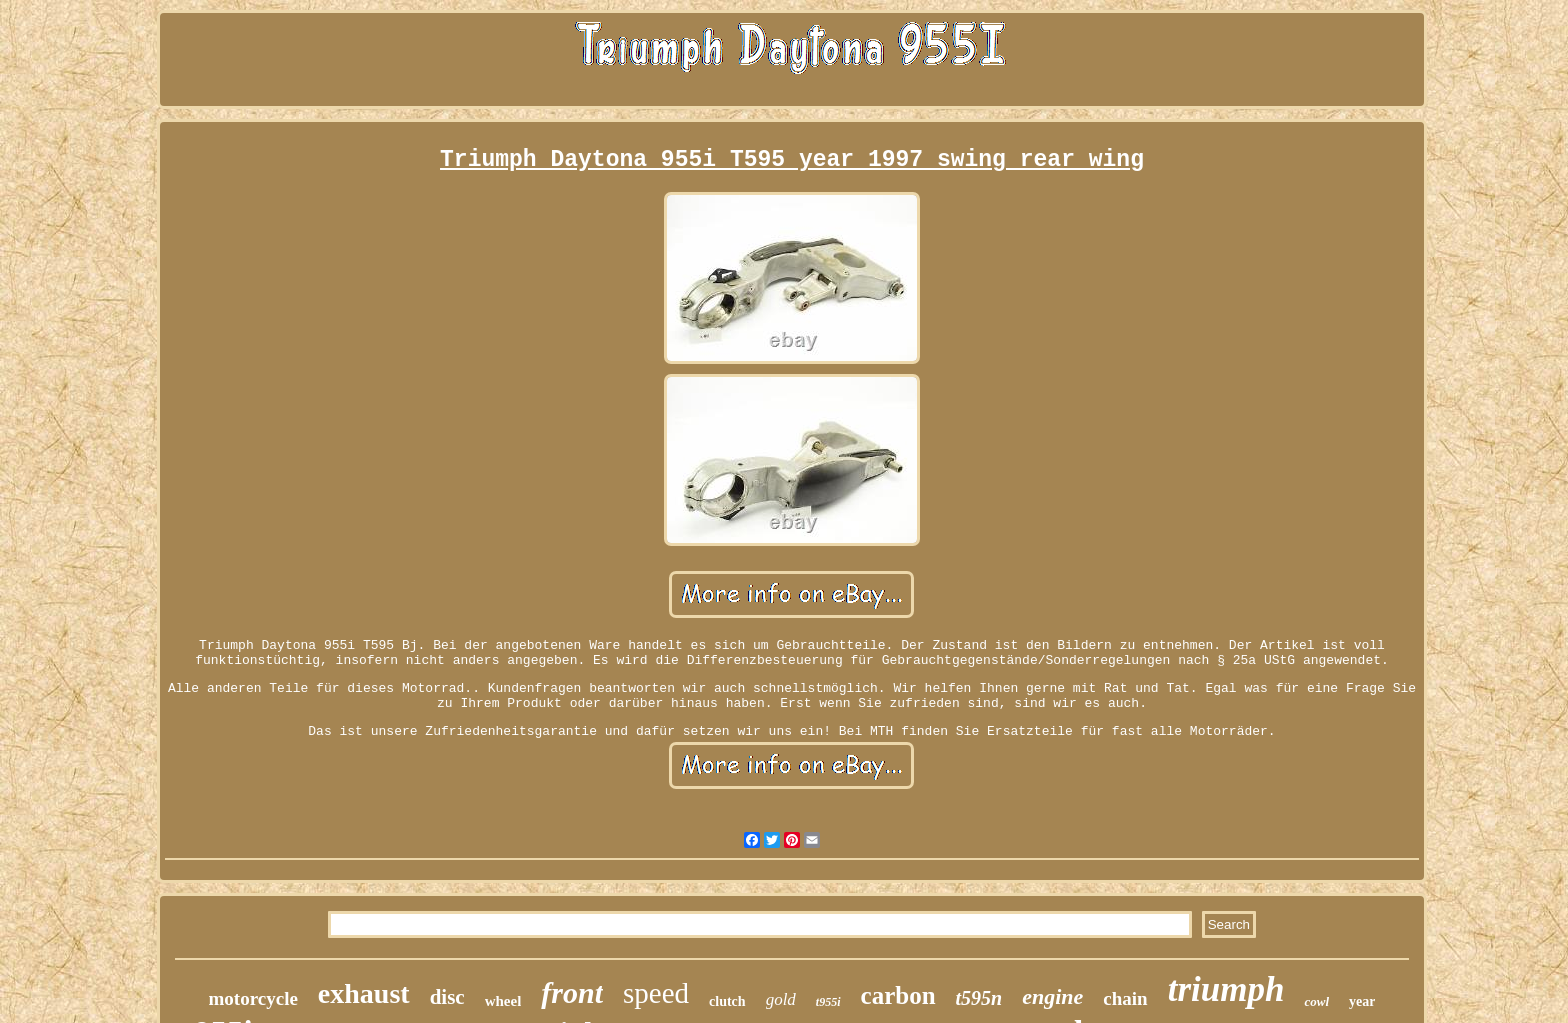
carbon (898, 995)
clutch (727, 1001)
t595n (979, 998)
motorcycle (253, 998)
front (572, 992)
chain (1125, 998)
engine (1052, 996)
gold (781, 999)
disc (447, 997)
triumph (1226, 989)
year (1362, 1001)
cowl (1316, 1001)
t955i (828, 1002)
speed (656, 993)
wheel (503, 1001)
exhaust (364, 993)
